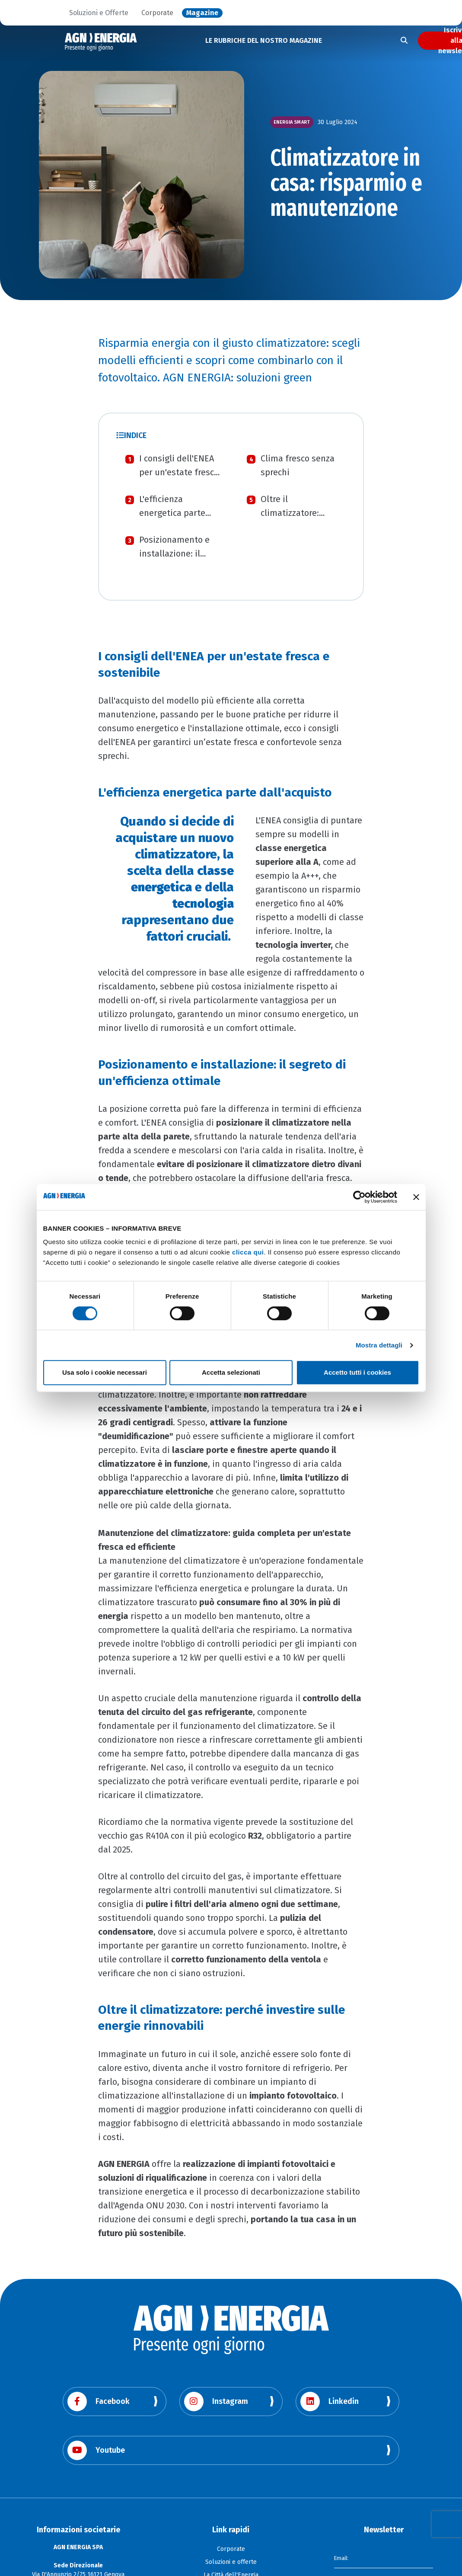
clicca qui (248, 1252)
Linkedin (329, 2401)
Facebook (98, 2401)
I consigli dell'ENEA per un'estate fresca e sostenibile (179, 472)
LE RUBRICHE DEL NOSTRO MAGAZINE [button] (263, 40)
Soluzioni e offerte (231, 2562)
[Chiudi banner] (416, 1197)
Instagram (216, 2401)
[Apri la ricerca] (404, 40)
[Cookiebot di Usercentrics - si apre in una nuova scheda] (359, 1196)
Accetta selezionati (231, 1372)
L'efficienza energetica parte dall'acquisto (172, 513)
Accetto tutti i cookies (357, 1372)
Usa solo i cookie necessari (104, 1372)
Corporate (157, 13)
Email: (342, 2557)
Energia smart (292, 122)
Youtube (96, 2450)
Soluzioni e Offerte (98, 13)
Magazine (202, 13)
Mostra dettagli (379, 1345)
